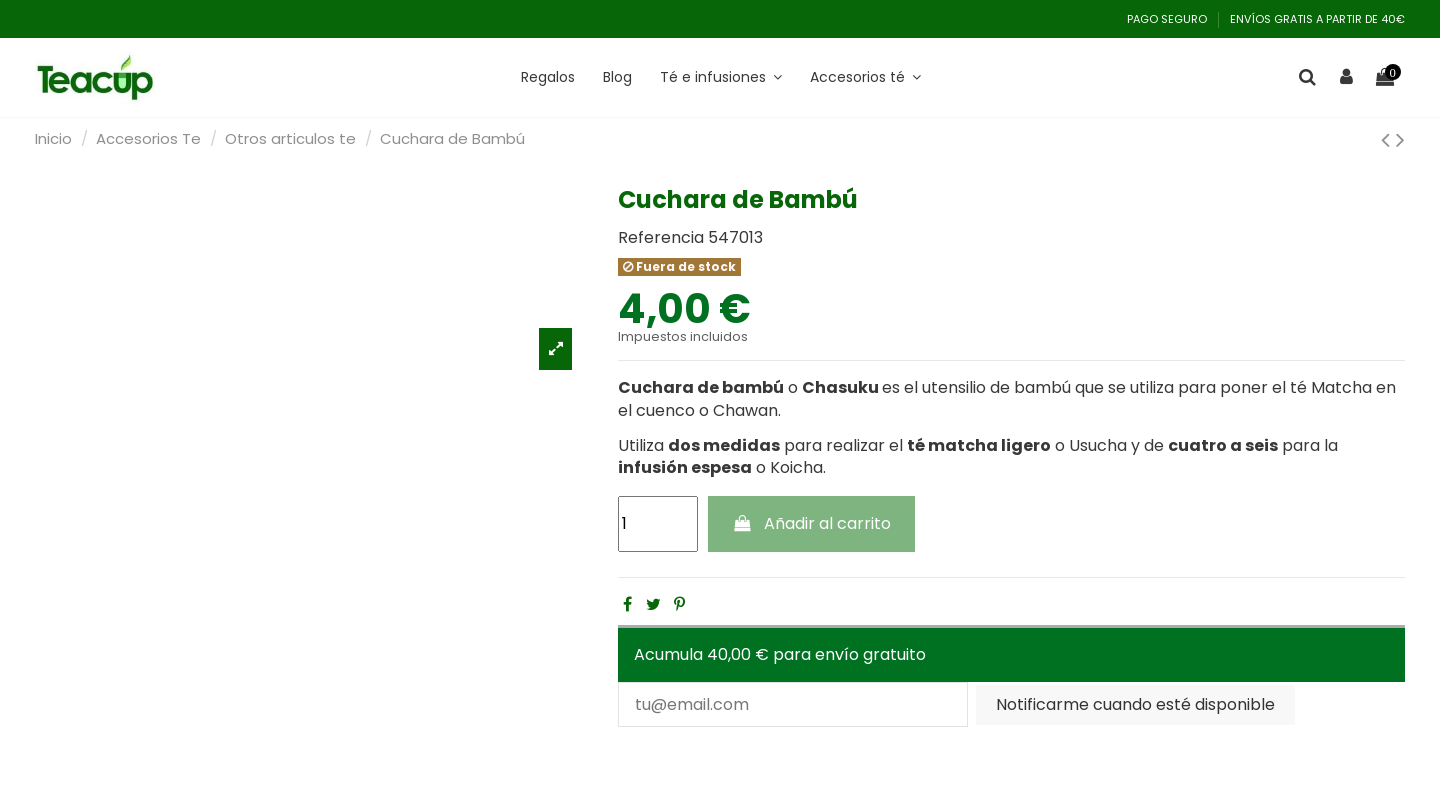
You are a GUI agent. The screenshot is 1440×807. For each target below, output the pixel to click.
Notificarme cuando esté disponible (1135, 704)
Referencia (661, 238)
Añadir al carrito (812, 523)
